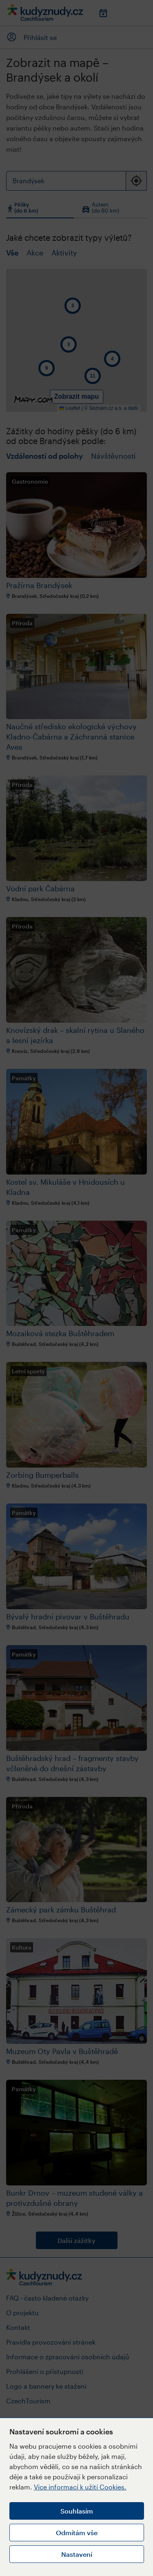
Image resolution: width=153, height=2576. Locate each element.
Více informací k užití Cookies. (80, 2487)
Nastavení (76, 2554)
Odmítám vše (77, 2532)
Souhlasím (76, 2511)
